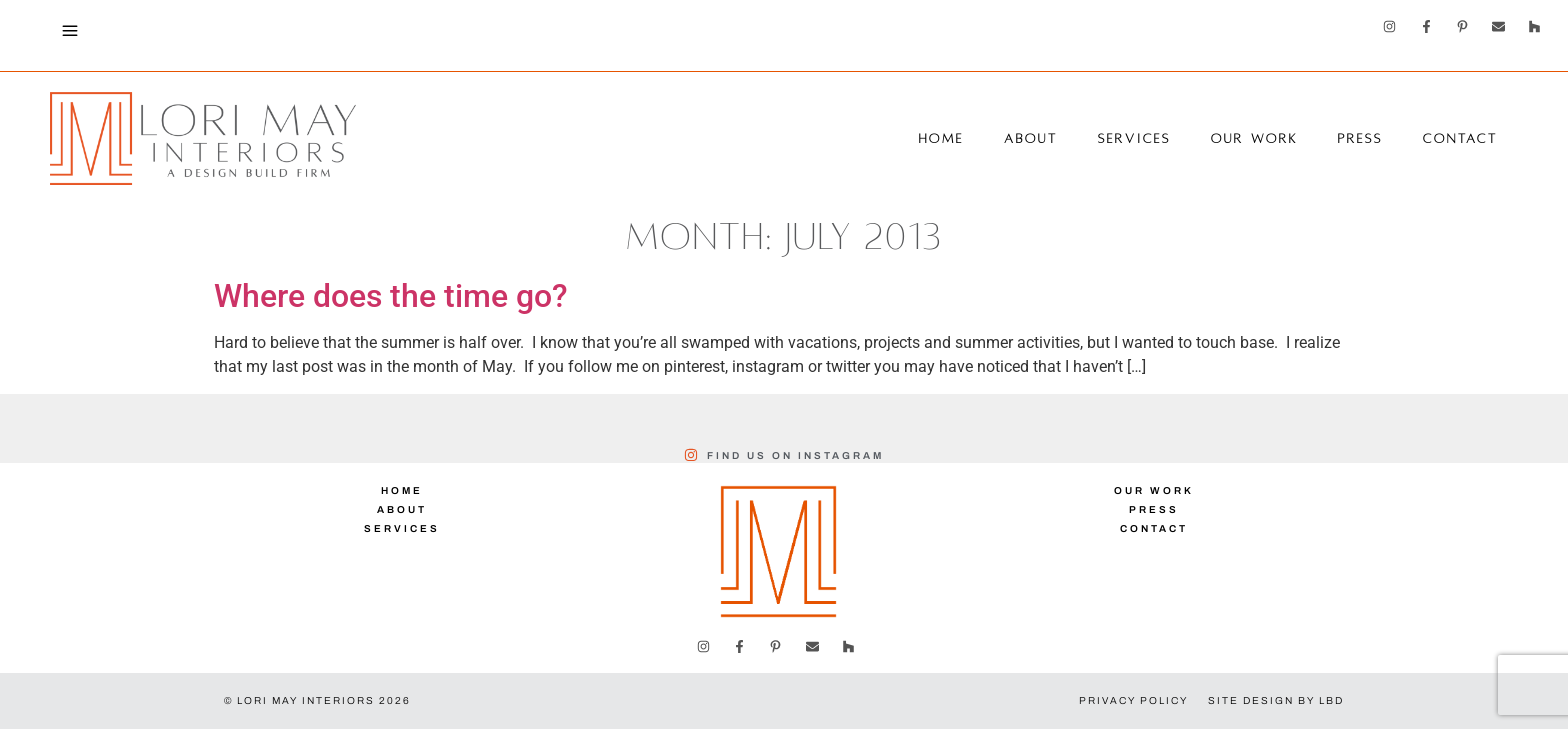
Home (941, 139)
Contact (1460, 139)
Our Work (1254, 139)
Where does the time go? (391, 296)
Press (1360, 139)
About (1031, 139)
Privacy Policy (1133, 700)
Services (1134, 139)
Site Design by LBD (1276, 700)
